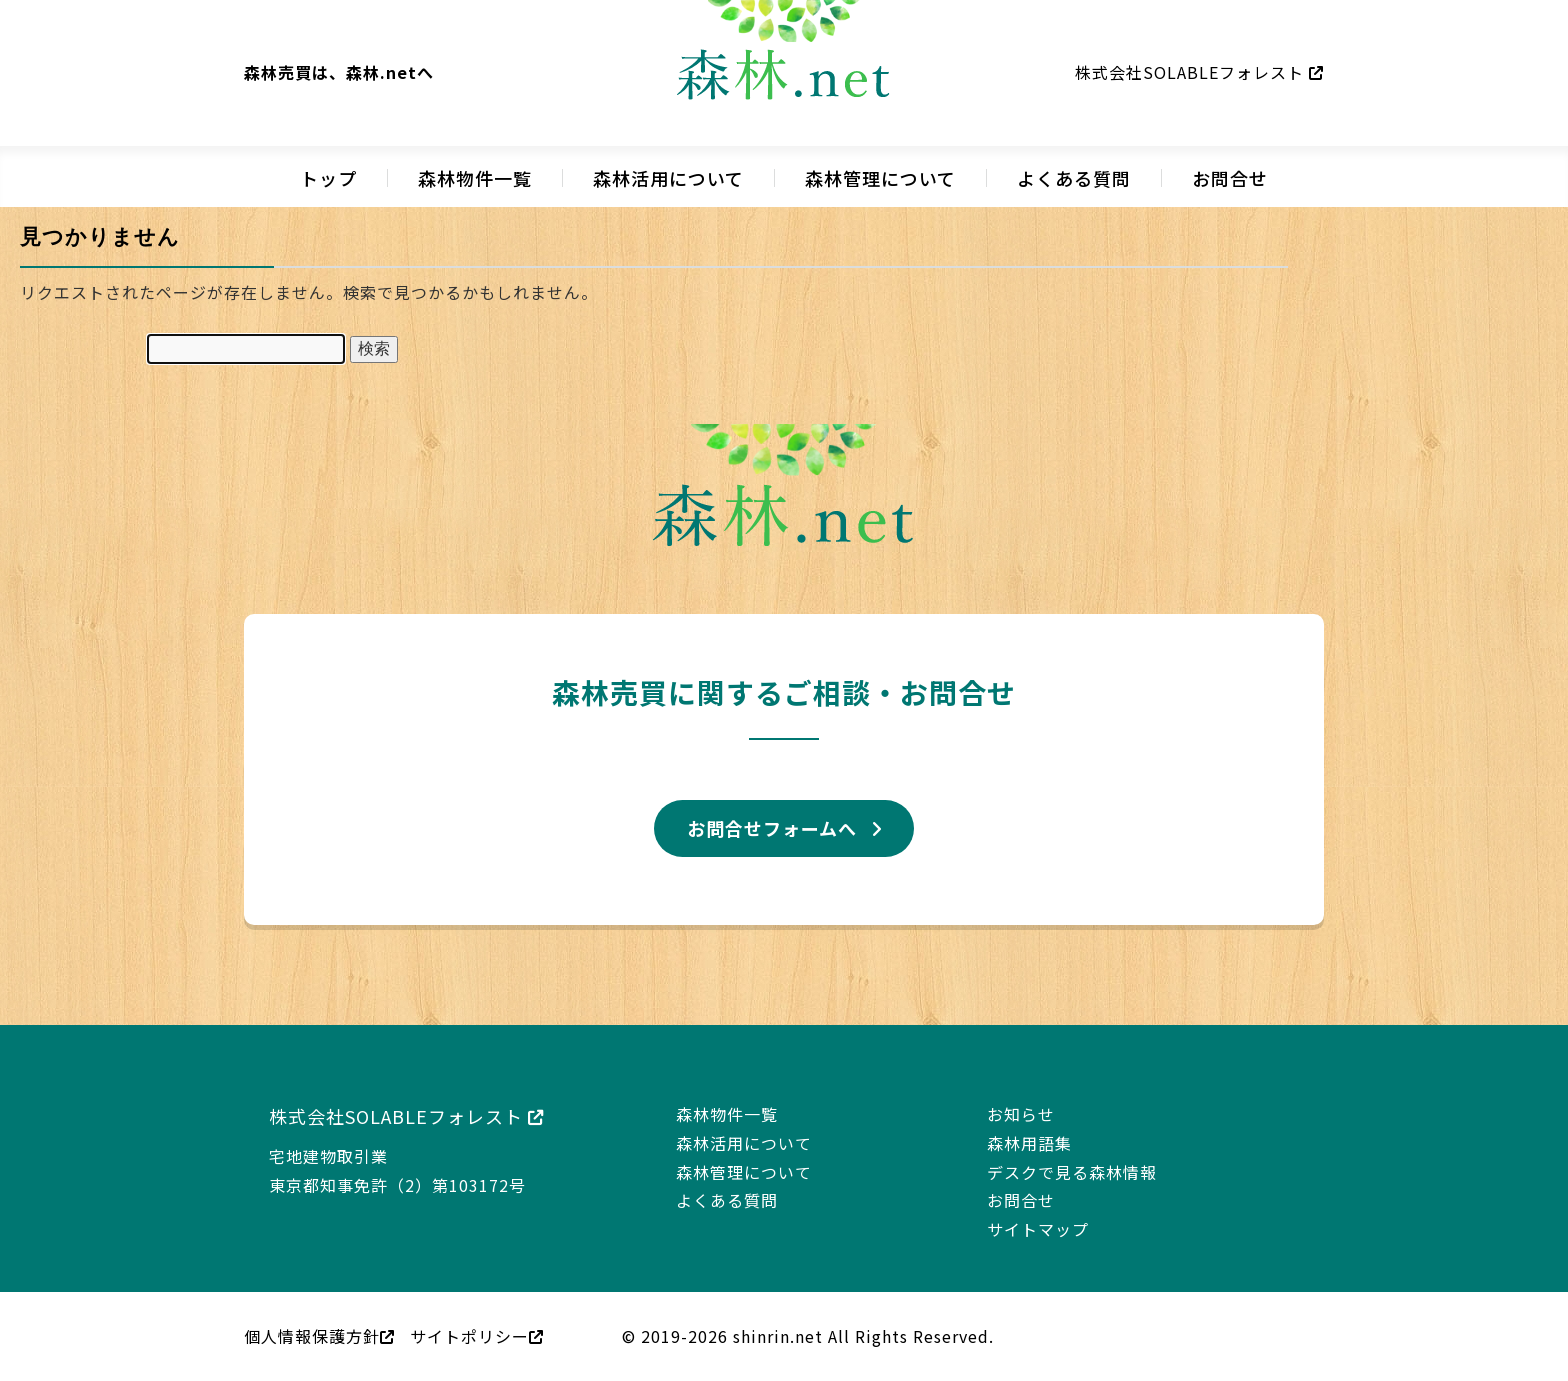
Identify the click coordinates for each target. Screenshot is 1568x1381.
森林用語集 (1029, 1143)
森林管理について (880, 178)
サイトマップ (1038, 1229)
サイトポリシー (477, 1336)
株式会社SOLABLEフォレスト (1199, 72)
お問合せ (1230, 178)
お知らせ (1021, 1114)
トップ (328, 178)
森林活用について (668, 178)
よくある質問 (1074, 178)
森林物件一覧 (475, 178)
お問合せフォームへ (772, 828)
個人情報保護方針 (319, 1336)
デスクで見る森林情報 (1072, 1172)
